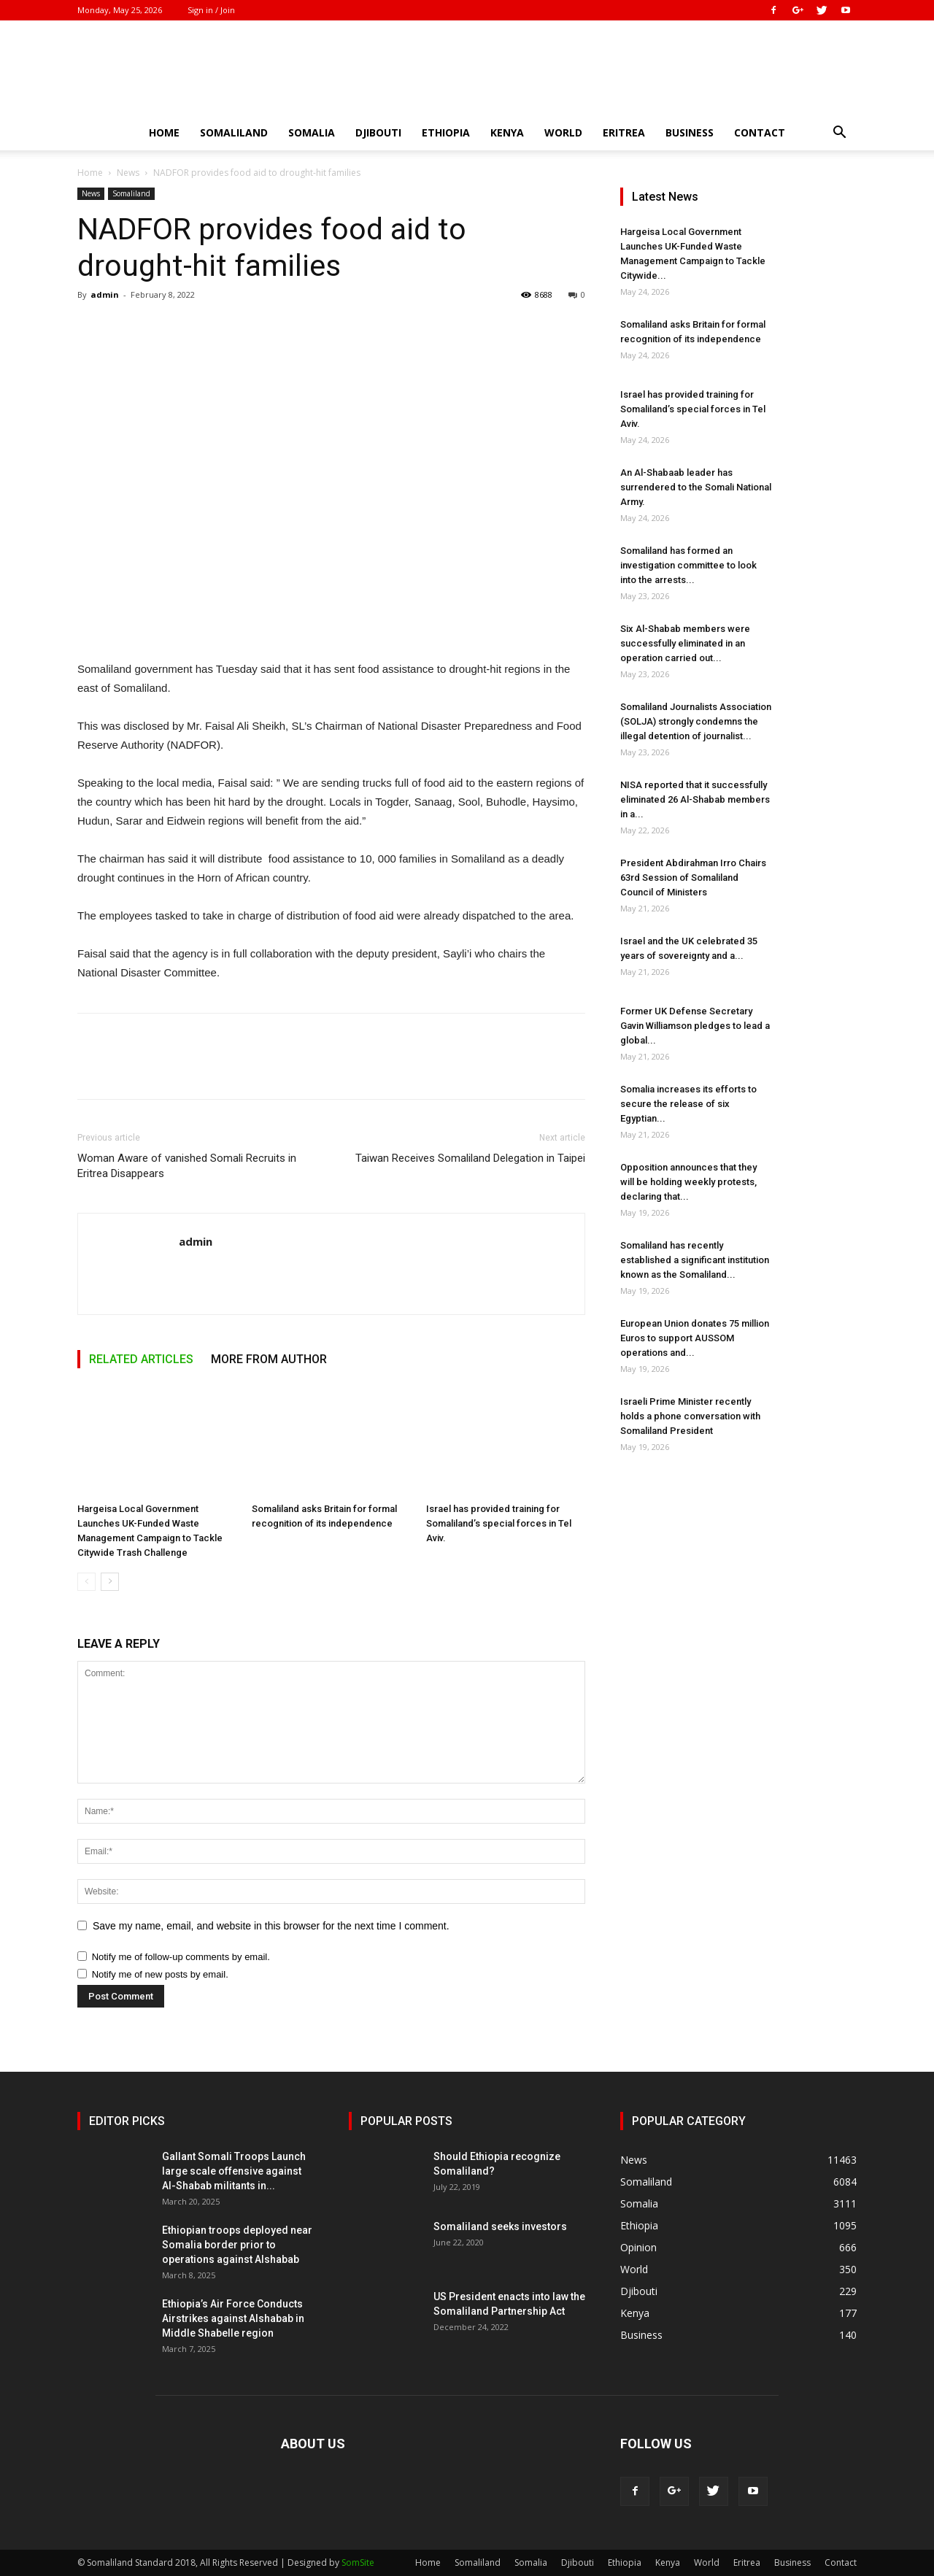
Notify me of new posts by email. (160, 1974)
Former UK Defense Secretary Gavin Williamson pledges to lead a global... (695, 1026)
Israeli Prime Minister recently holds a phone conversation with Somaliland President (690, 1416)
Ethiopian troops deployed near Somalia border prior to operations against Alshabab (237, 2244)
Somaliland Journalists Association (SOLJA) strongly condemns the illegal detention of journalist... (695, 721)
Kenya (507, 132)
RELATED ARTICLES (141, 1359)
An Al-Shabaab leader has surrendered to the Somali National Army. (695, 487)
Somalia (311, 132)
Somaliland (234, 132)
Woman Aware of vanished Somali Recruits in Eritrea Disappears (186, 1166)
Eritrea (624, 132)
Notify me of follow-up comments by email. (181, 1956)
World (563, 132)
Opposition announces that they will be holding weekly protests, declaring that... (688, 1182)
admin (104, 294)
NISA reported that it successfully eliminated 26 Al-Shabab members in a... (695, 799)
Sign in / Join (211, 9)
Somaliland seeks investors (500, 2226)
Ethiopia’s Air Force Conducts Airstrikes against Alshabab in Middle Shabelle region (233, 2318)
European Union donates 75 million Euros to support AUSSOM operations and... (694, 1338)
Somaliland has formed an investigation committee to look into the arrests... (688, 565)
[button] (839, 134)
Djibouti (378, 132)
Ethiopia (446, 132)
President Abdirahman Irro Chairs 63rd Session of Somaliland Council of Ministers (693, 877)
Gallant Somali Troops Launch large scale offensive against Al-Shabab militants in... (234, 2171)
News (128, 172)
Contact (759, 132)
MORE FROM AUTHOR (269, 1359)
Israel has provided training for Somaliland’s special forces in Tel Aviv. (498, 1523)
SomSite (357, 2562)
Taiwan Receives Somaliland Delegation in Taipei (470, 1158)
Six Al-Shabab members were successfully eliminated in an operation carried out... (685, 643)
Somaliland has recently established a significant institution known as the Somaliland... (694, 1260)
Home (164, 132)
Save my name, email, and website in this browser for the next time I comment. (271, 1926)
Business (689, 132)
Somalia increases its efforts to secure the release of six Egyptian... (688, 1104)
